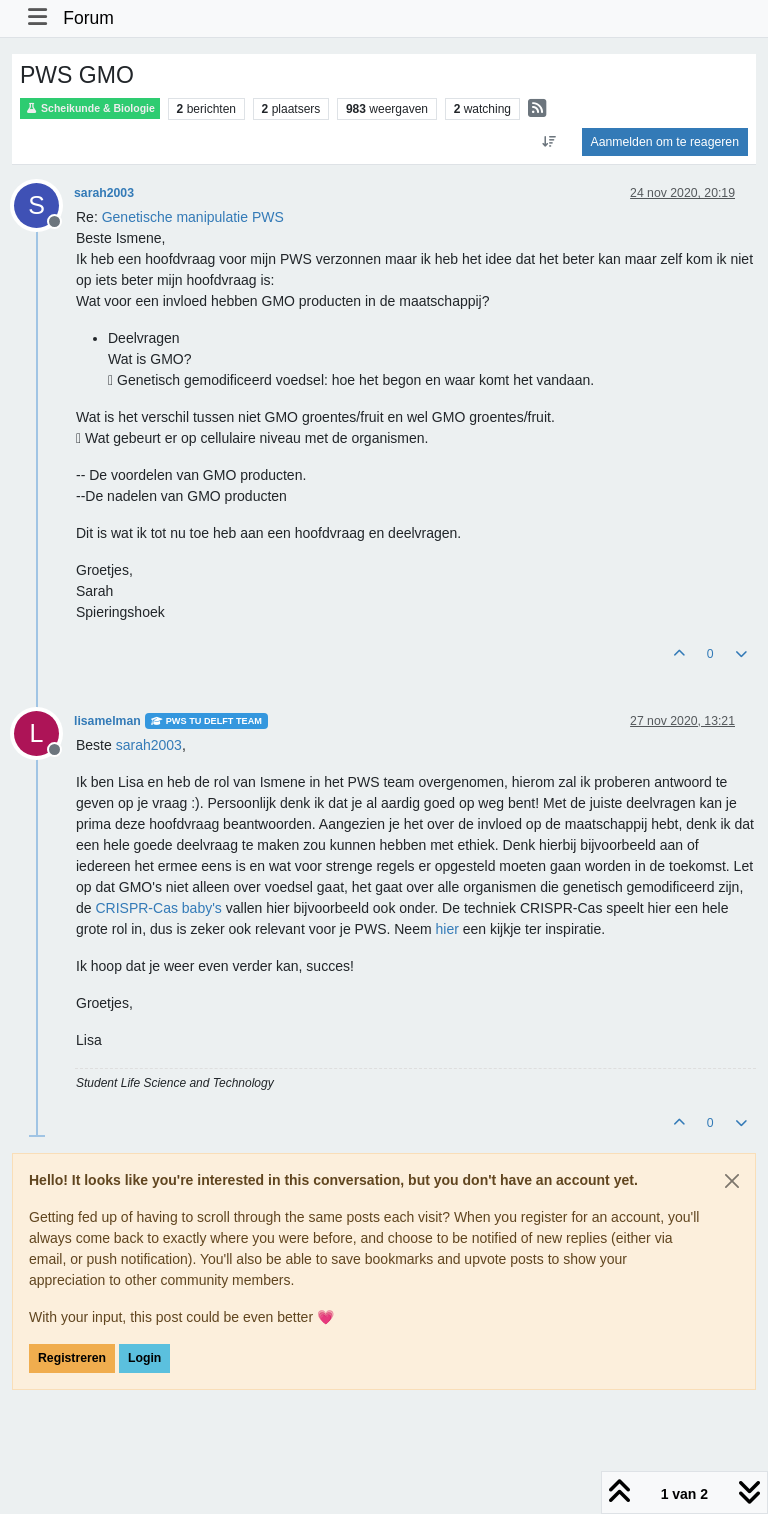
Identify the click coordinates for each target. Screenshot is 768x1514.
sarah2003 (104, 193)
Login (144, 1358)
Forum (88, 18)
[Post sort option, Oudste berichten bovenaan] (548, 142)
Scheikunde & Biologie (90, 108)
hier (446, 929)
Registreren (72, 1358)
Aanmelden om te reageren (665, 142)
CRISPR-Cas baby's (158, 908)
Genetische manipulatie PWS (193, 217)
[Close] (732, 1181)
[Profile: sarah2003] (149, 745)
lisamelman (107, 721)
